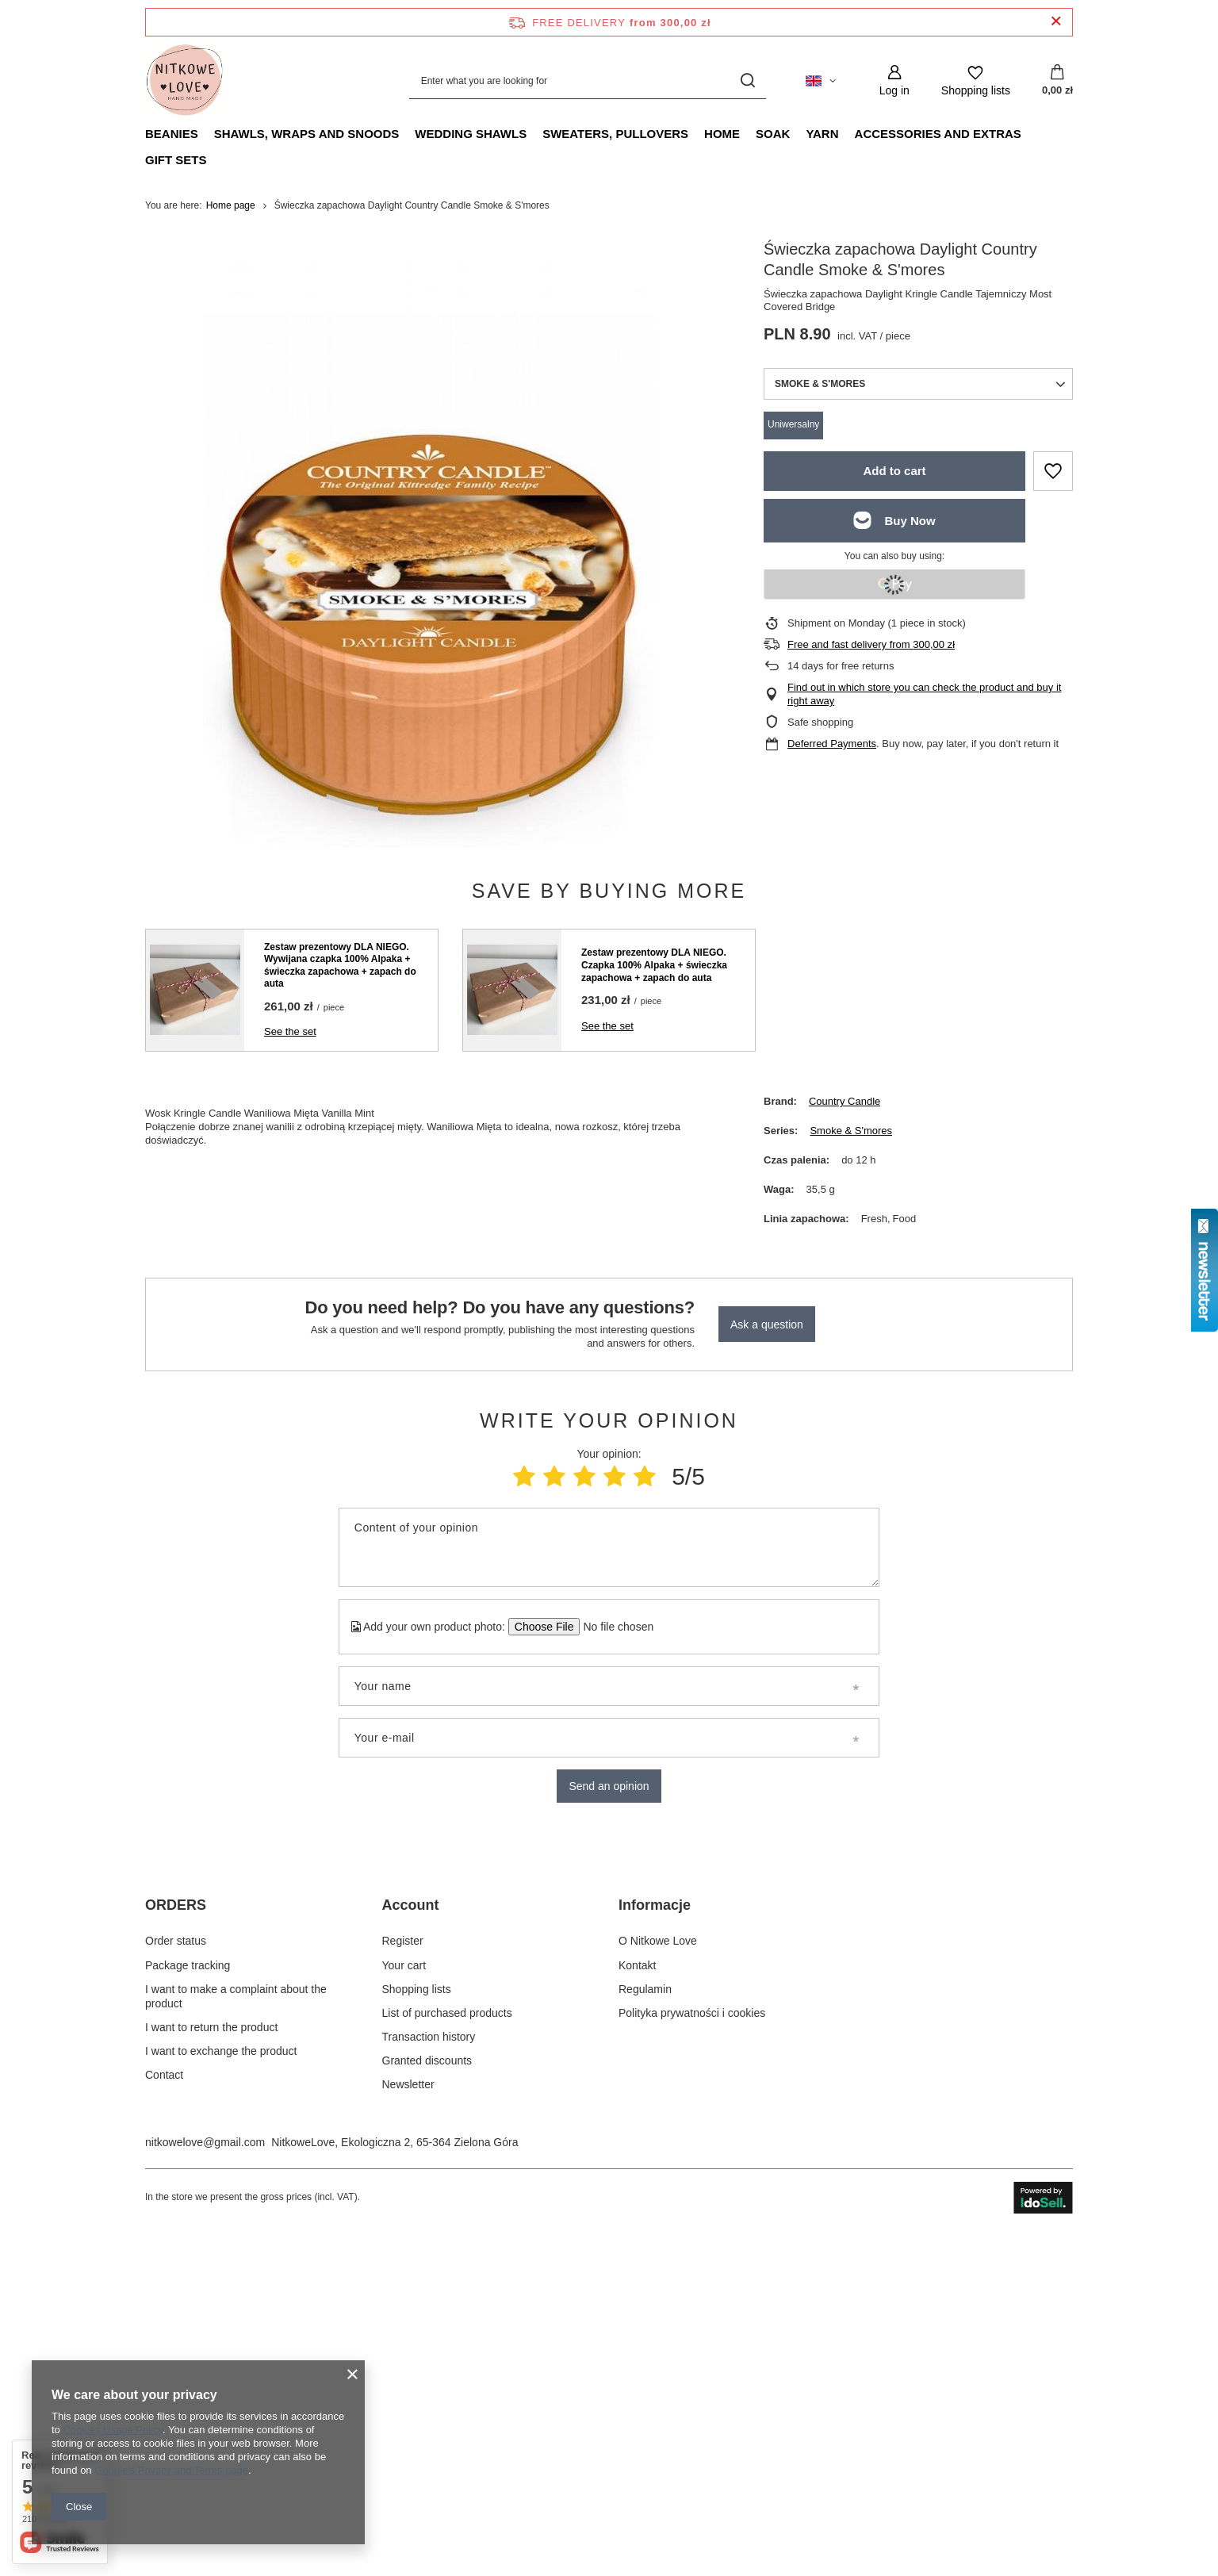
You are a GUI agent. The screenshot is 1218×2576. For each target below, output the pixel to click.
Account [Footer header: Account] (410, 2240)
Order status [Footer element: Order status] (175, 2276)
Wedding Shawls (471, 133)
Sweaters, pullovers (615, 133)
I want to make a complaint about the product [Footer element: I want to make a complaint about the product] (236, 2330)
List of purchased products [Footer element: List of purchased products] (447, 2347)
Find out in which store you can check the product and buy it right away (924, 694)
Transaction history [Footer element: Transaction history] (429, 2372)
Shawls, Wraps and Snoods (307, 133)
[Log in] (894, 80)
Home (722, 133)
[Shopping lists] (975, 80)
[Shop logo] (184, 81)
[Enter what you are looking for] (587, 80)
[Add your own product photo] (613, 1626)
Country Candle (844, 1101)
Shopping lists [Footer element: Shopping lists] (416, 2323)
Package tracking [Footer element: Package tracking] (187, 2300)
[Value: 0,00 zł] (1057, 81)
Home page (230, 205)
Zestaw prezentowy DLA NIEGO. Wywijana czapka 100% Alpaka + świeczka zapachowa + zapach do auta (340, 965)
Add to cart (894, 470)
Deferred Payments (831, 743)
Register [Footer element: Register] (402, 2276)
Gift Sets (176, 160)
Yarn (822, 133)
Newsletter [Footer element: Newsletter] (408, 2419)
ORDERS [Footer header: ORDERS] (175, 2240)
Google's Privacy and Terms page (171, 2470)
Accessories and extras (938, 133)
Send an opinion (609, 1786)
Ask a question (766, 1324)
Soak (773, 133)
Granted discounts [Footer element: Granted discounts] (427, 2396)
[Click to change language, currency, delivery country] (821, 80)
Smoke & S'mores (851, 1131)
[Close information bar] (1055, 22)
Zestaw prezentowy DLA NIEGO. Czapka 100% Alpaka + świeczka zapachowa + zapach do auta (654, 965)
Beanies (171, 133)
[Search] (748, 80)
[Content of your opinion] (609, 1547)
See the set (290, 1031)
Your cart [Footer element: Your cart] (404, 2300)
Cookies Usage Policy (112, 2430)
